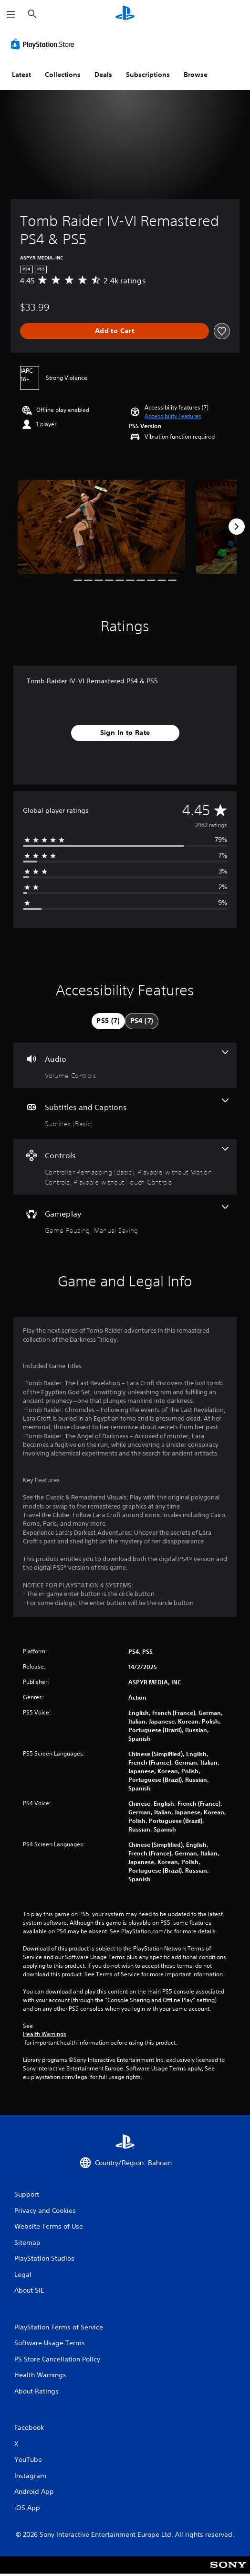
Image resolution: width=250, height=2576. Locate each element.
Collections (63, 74)
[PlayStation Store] (44, 44)
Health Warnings (44, 2034)
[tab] (108, 1021)
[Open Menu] (10, 14)
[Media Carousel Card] (102, 527)
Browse (196, 74)
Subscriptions (148, 74)
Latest (21, 74)
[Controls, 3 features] (125, 1167)
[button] (173, 416)
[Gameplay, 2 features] (125, 1220)
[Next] (237, 526)
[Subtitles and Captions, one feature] (125, 1113)
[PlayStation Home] (125, 14)
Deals (103, 74)
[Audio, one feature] (125, 1065)
